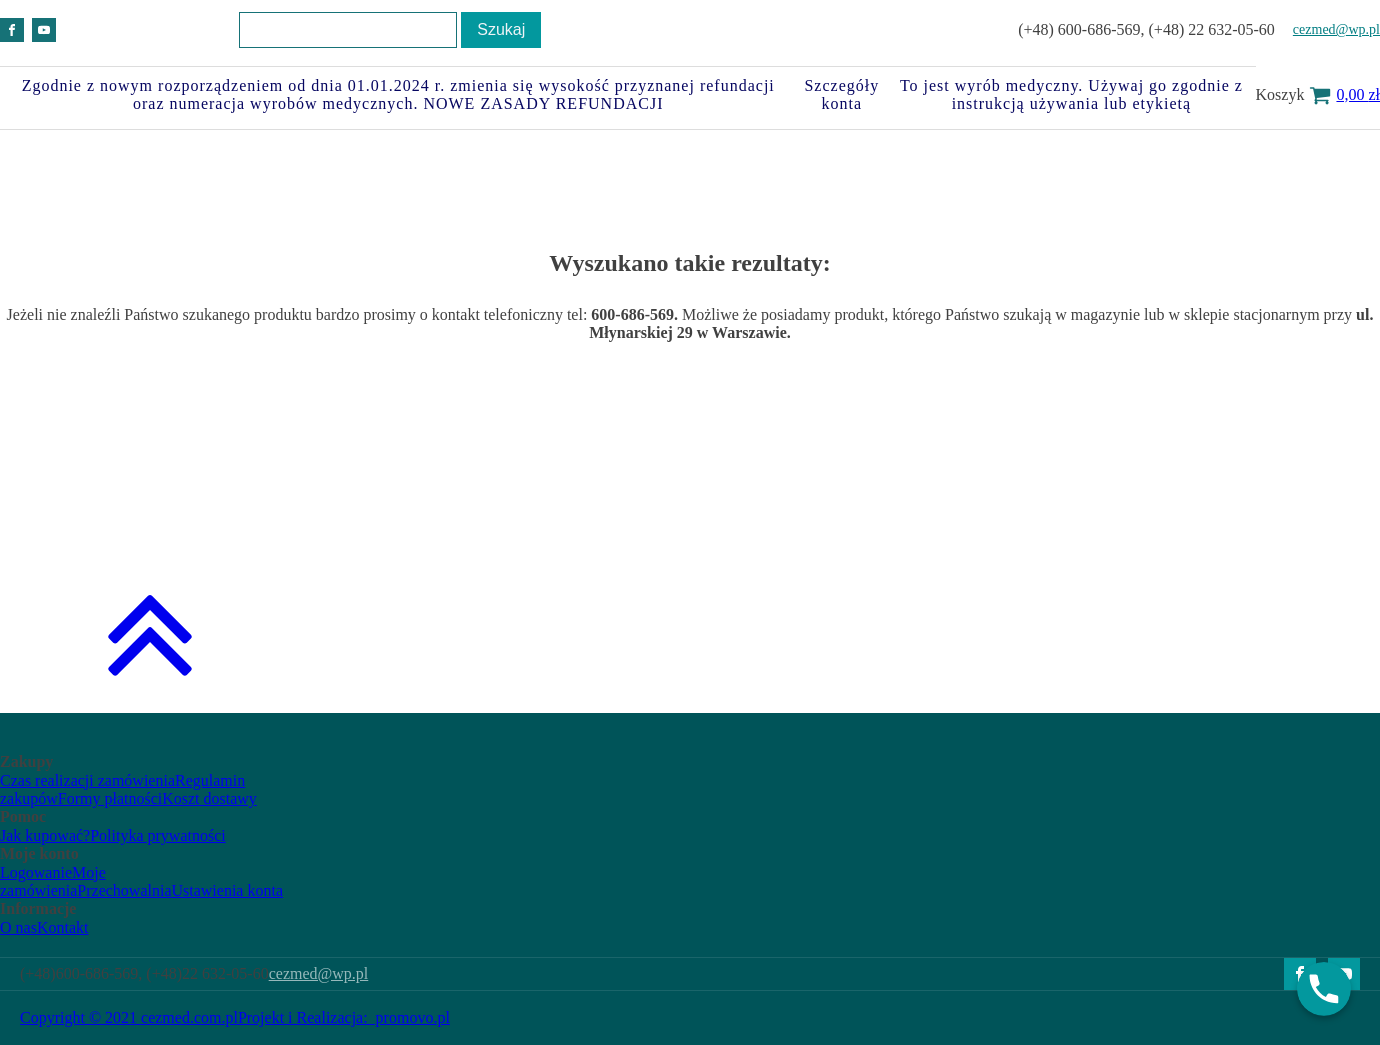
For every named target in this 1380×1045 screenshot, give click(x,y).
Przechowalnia (124, 890)
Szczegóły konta (841, 94)
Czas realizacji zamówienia (87, 780)
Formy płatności (110, 798)
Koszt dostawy (209, 798)
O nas (18, 927)
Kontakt (63, 927)
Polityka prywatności (158, 835)
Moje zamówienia (53, 881)
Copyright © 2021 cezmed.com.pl (129, 1017)
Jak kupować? (45, 835)
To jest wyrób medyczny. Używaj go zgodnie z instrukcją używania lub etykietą (1071, 94)
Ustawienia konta (227, 890)
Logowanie (36, 872)
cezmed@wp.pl (1336, 29)
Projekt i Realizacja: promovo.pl (344, 1017)
